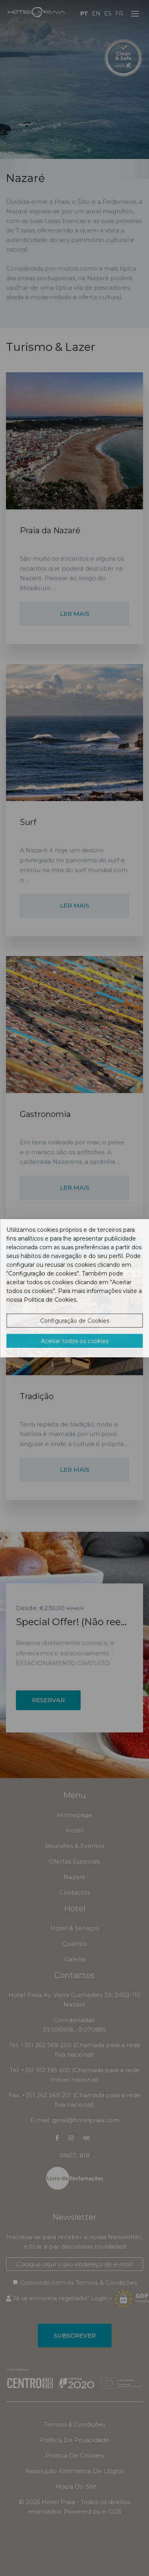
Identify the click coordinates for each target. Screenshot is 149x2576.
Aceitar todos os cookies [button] (74, 1341)
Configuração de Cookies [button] (74, 1320)
